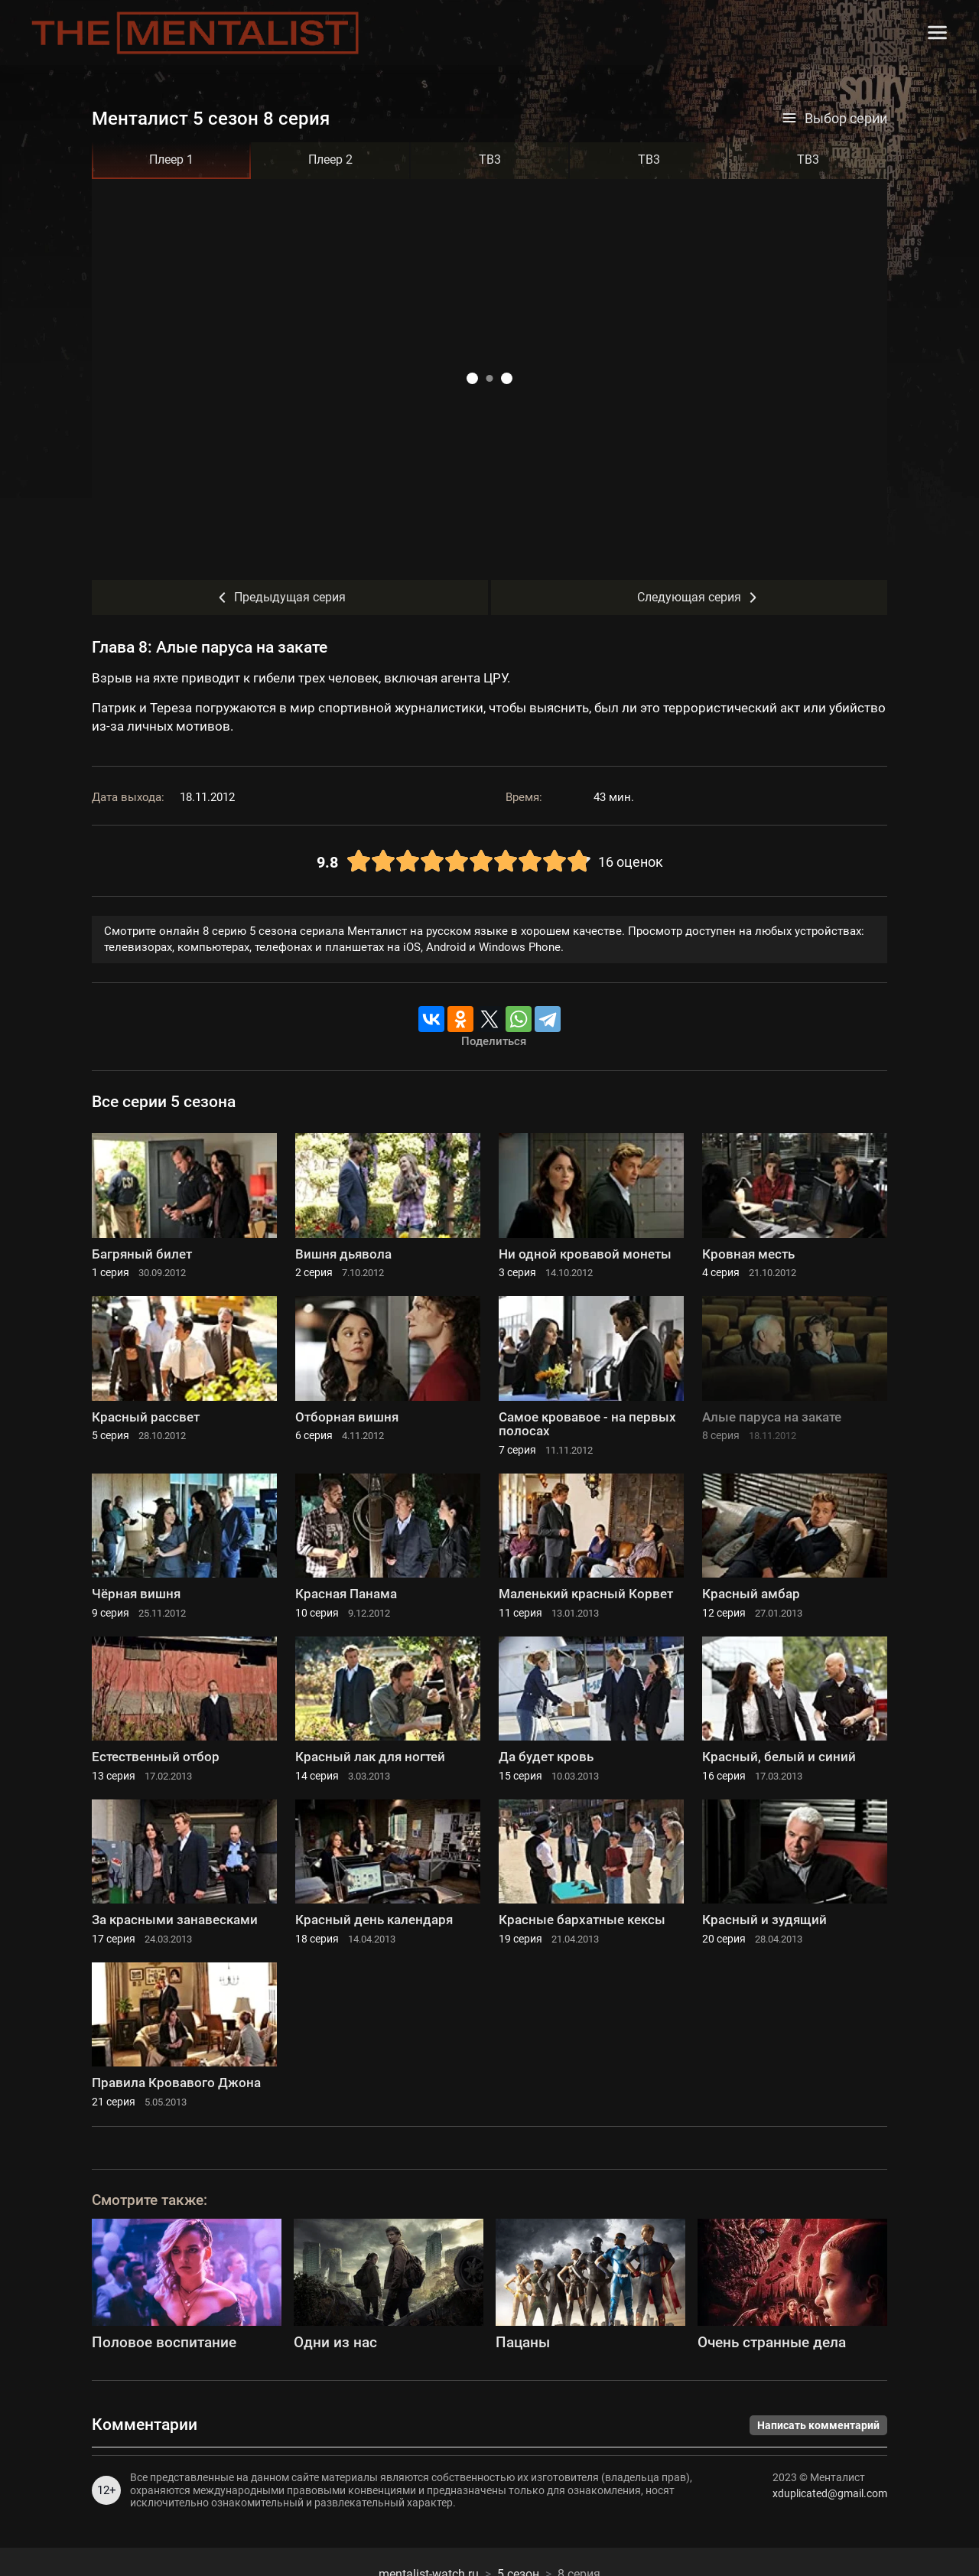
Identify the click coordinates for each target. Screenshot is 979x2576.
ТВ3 (490, 159)
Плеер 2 (330, 159)
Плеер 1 (171, 159)
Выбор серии (834, 118)
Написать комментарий (818, 2425)
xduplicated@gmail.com (829, 2493)
